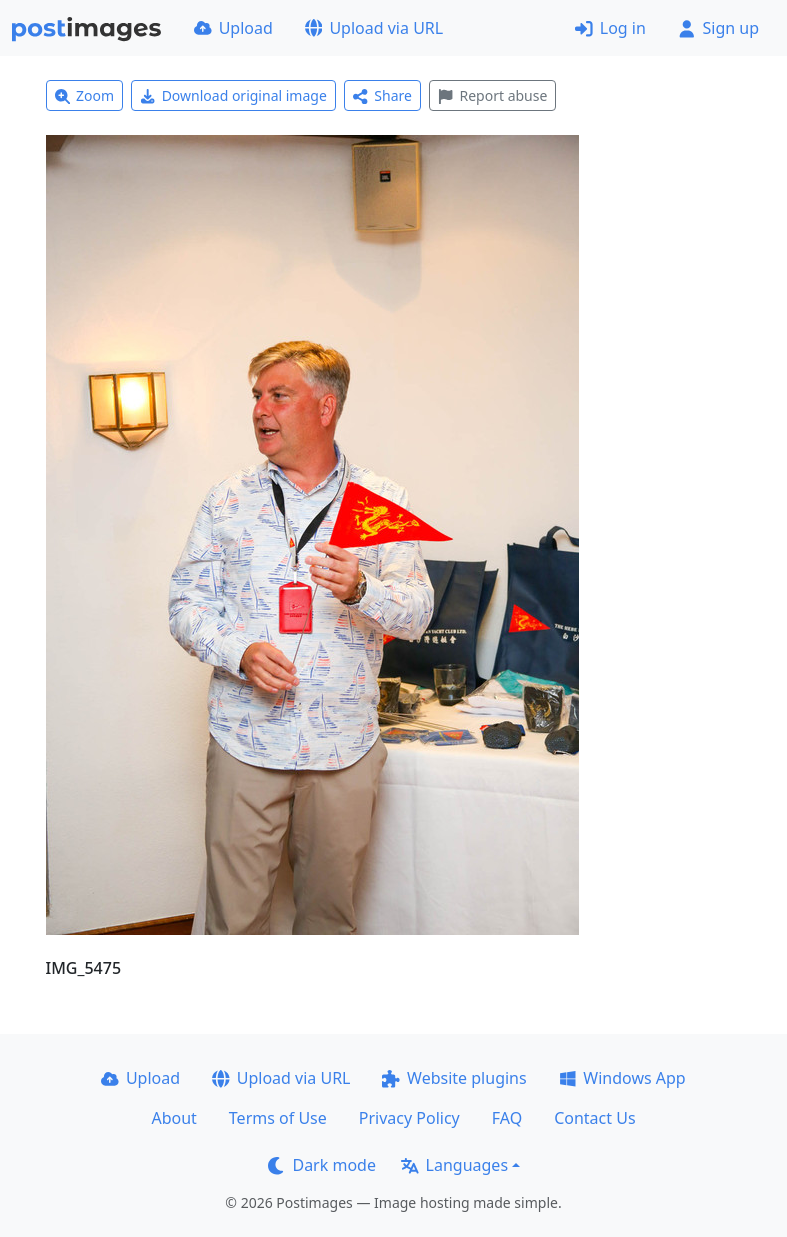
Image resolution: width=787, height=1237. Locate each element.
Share (382, 95)
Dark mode (322, 1165)
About (173, 1118)
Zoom (85, 95)
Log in (610, 28)
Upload (233, 28)
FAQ (507, 1118)
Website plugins (454, 1078)
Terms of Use (278, 1118)
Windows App (622, 1078)
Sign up (718, 28)
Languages (454, 1165)
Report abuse (492, 95)
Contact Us (594, 1118)
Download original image (233, 95)
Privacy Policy (409, 1118)
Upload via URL (374, 28)
